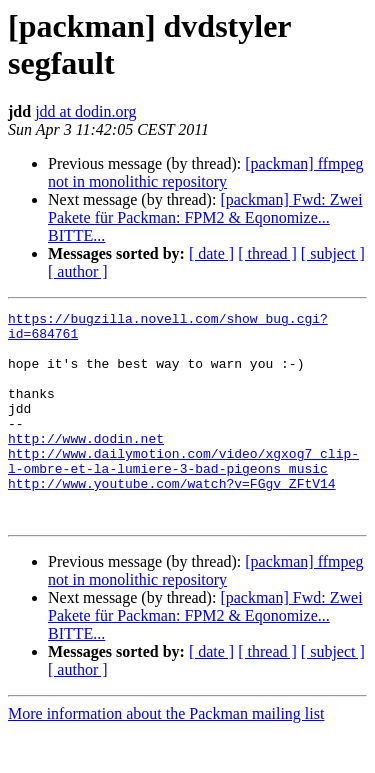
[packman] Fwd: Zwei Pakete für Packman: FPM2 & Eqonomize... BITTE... (205, 217)
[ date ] (211, 253)
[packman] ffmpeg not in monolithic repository (206, 172)
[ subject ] (333, 253)
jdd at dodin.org (85, 111)
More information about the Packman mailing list (166, 755)
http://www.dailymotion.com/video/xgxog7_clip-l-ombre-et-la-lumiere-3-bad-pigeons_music (183, 492)
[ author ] (78, 271)
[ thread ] (267, 253)
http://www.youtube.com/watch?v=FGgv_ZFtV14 (172, 519)
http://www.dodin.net (86, 465)
